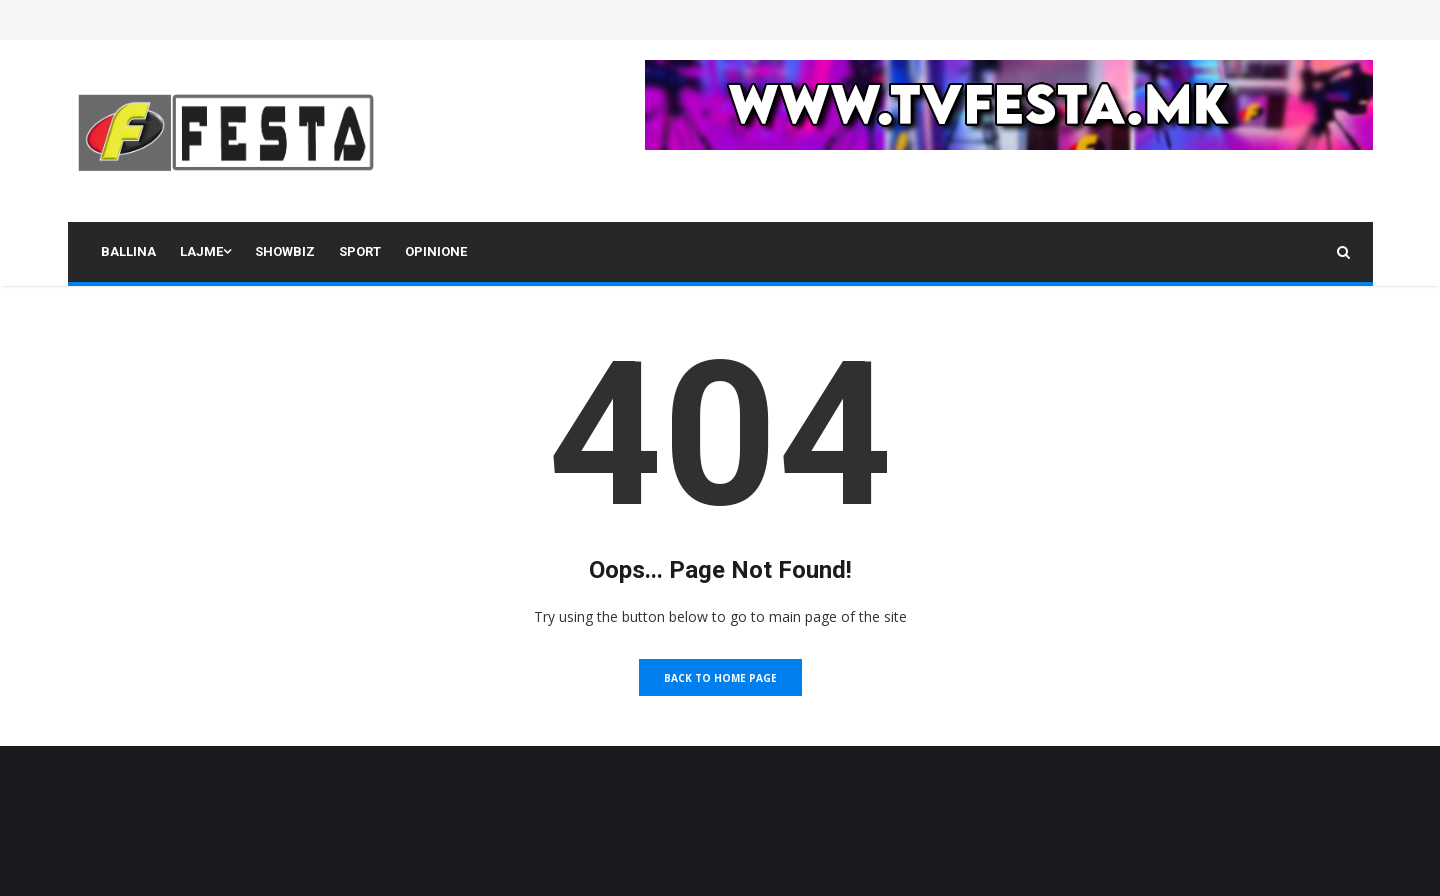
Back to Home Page (720, 678)
